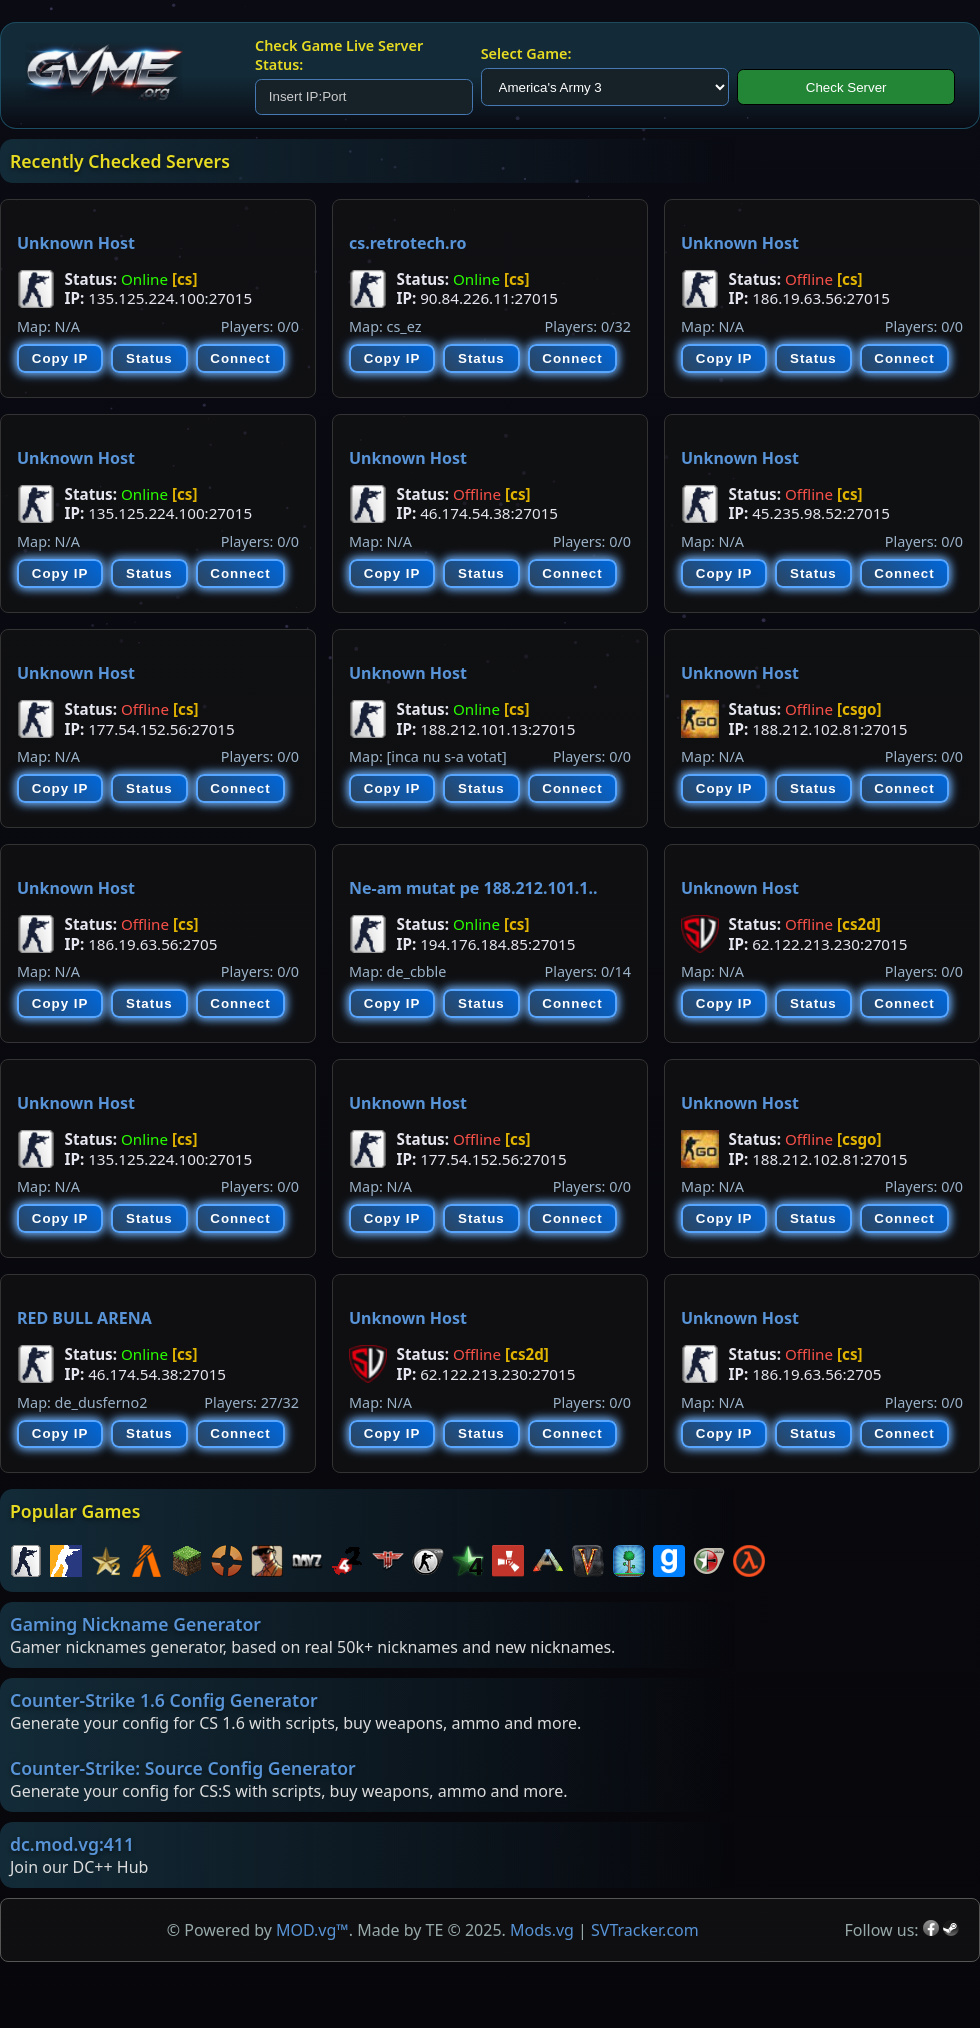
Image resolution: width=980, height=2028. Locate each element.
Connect (240, 358)
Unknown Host (76, 243)
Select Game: (526, 53)
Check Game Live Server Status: (339, 55)
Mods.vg (542, 1930)
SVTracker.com (645, 1930)
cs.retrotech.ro (407, 243)
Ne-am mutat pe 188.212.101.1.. (473, 888)
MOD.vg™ (312, 1930)
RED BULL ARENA (84, 1318)
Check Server (846, 87)
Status (149, 358)
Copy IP (60, 358)
